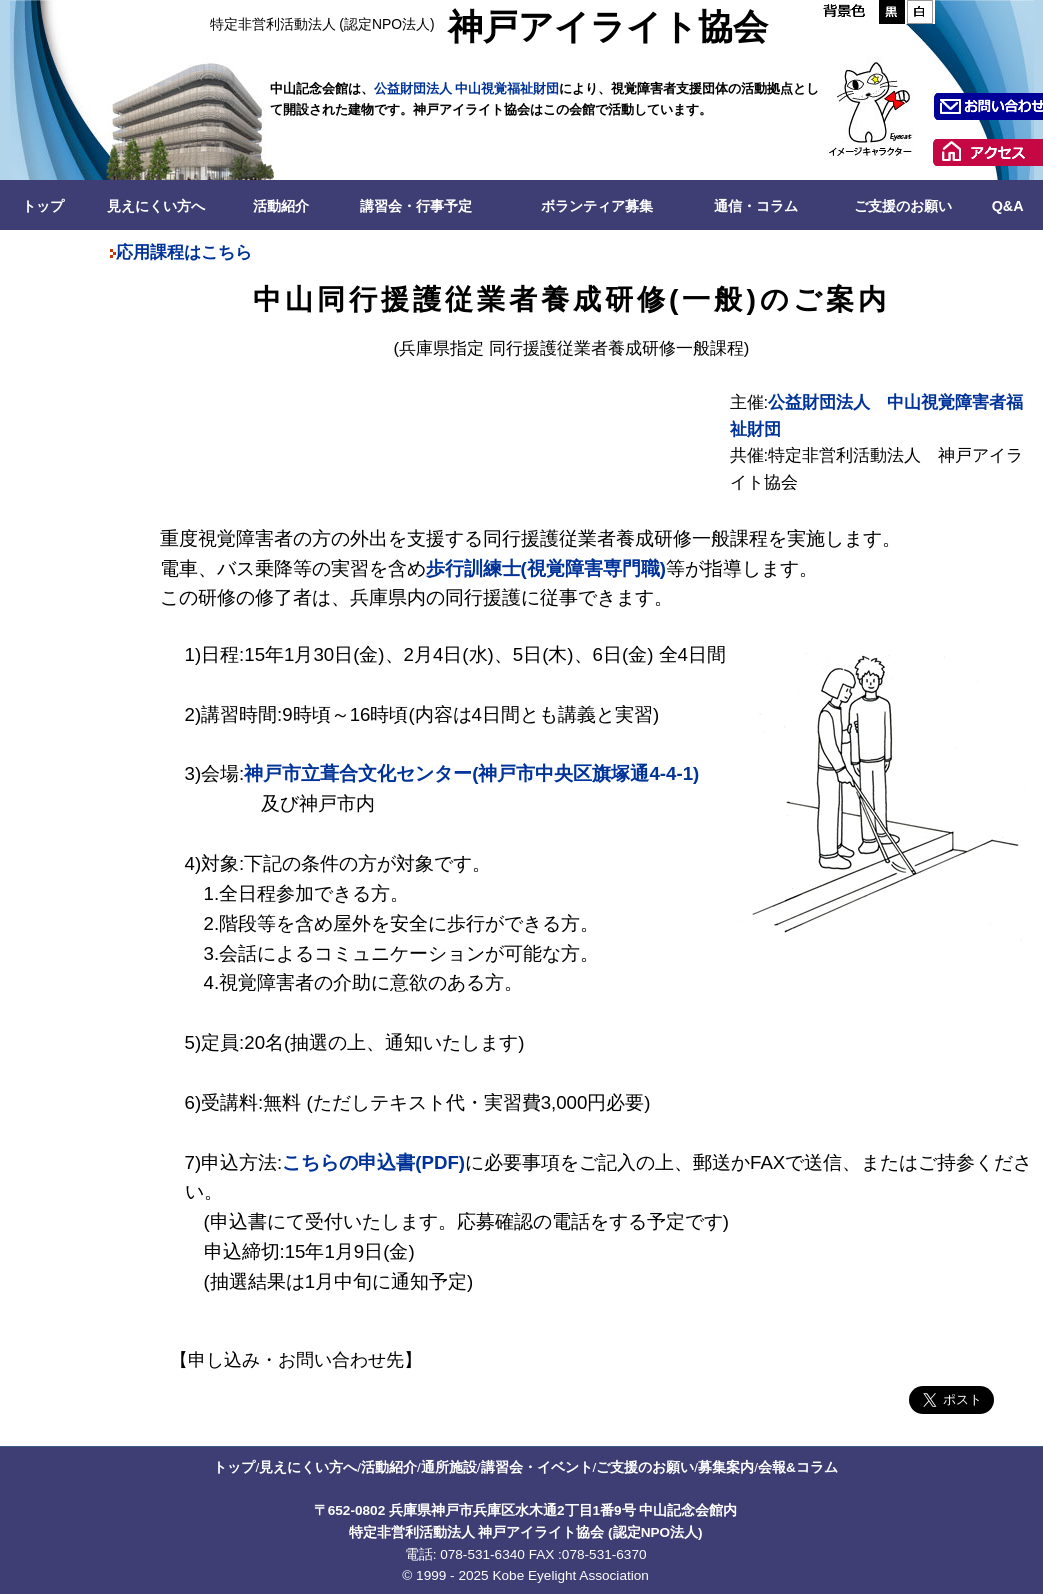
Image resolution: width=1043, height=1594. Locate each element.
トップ (43, 206)
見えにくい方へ (156, 206)
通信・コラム (756, 206)
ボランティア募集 (597, 206)
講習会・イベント (537, 1467)
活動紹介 (281, 206)
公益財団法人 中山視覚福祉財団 (467, 88)
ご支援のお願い (903, 206)
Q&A (1008, 206)
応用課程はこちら (184, 252)
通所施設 (449, 1467)
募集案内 (726, 1467)
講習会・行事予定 (416, 206)
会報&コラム (798, 1467)
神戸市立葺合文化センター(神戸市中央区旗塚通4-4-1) (471, 773)
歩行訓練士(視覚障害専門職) (546, 568)
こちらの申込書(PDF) (373, 1162)
